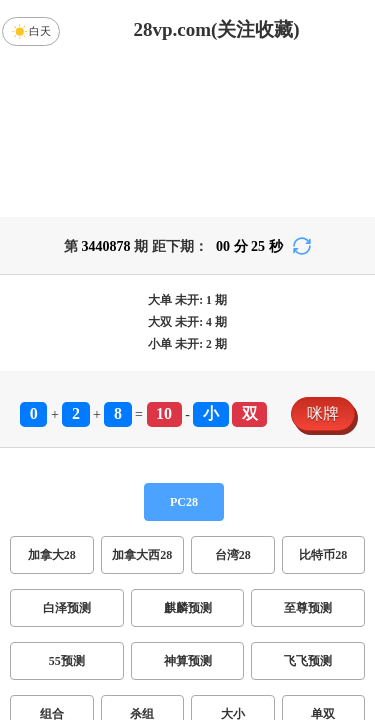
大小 (233, 557)
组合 (52, 557)
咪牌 (323, 256)
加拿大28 (52, 398)
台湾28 (233, 398)
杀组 (142, 557)
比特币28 (323, 398)
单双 (323, 557)
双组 (273, 610)
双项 (95, 610)
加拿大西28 (142, 398)
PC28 (184, 345)
